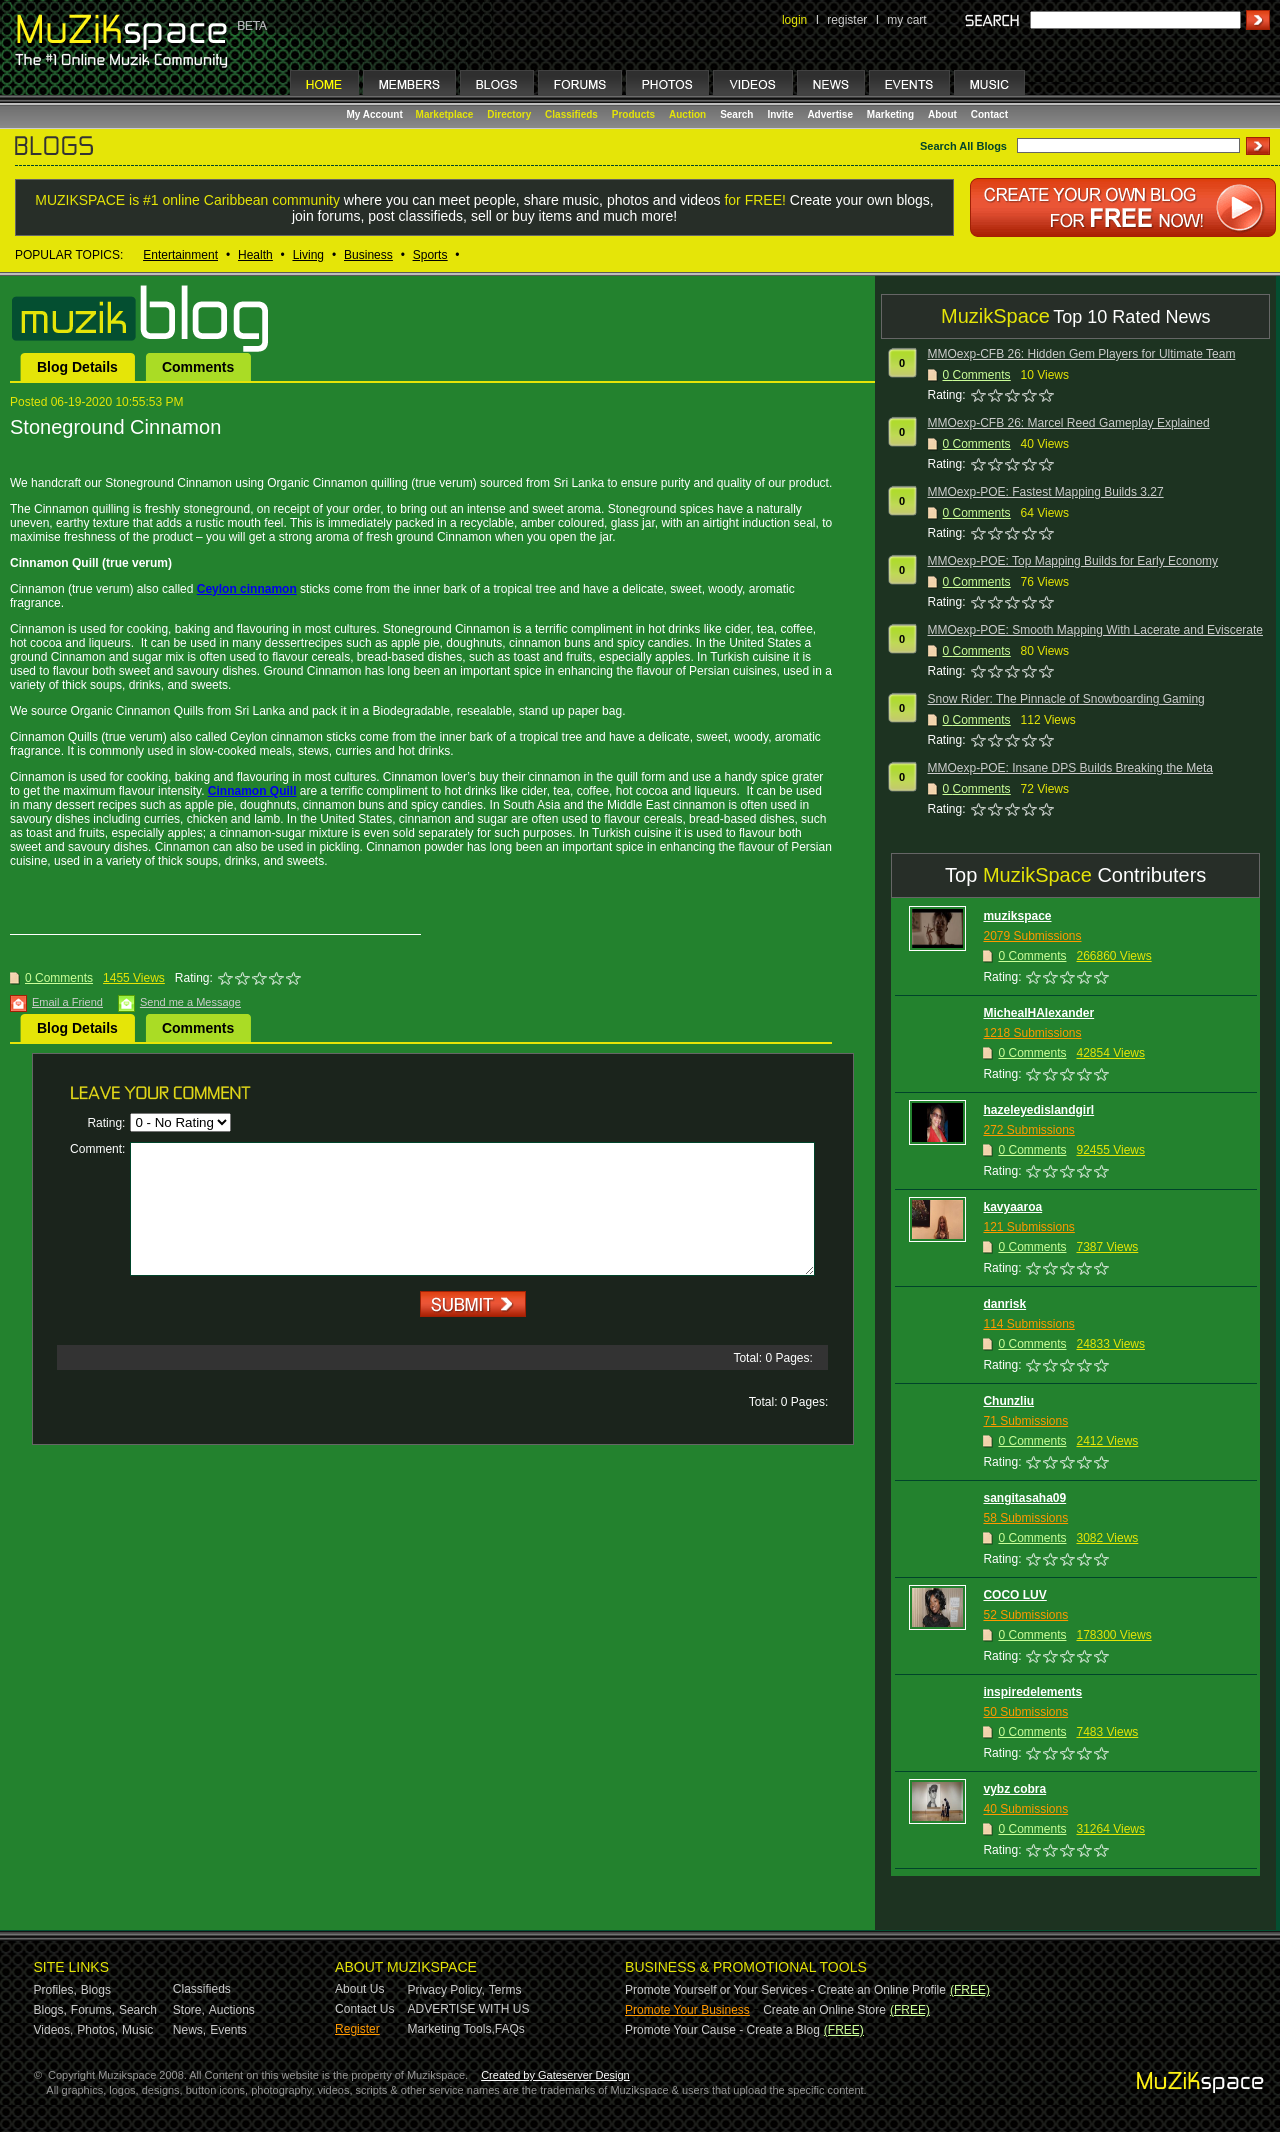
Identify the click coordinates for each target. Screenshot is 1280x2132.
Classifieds (571, 114)
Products (633, 114)
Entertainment (180, 255)
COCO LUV (1014, 1595)
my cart (906, 20)
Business (368, 255)
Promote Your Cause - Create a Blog (722, 2030)
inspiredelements (1032, 1692)
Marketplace (445, 114)
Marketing (890, 114)
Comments (198, 367)
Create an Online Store (824, 2010)
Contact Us (364, 2009)
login (794, 20)
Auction (687, 114)
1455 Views (134, 978)
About (942, 114)
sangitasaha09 (1024, 1498)
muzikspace (1017, 916)
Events (228, 2030)
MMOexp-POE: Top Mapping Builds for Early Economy (1073, 561)
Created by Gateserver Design (555, 2075)
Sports (430, 255)
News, (189, 2030)
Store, (189, 2010)
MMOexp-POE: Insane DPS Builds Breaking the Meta (1070, 768)
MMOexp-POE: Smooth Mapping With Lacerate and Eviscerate (1095, 630)
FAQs (510, 2029)
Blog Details (77, 367)
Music (137, 2030)
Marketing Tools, (451, 2029)
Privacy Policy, (446, 1990)
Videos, (54, 2030)
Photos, (97, 2030)
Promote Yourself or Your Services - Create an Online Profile (785, 1990)
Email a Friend (67, 1002)
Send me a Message (190, 1002)
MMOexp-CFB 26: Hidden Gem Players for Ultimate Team (1082, 354)
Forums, (93, 2010)
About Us (359, 1989)
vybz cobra (1014, 1789)
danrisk (1004, 1304)
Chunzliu (1008, 1401)
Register (357, 2029)
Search (736, 114)
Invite (780, 114)
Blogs (96, 1990)
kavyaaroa (1012, 1207)
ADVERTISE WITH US (469, 2009)
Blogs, (50, 2010)
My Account (376, 114)
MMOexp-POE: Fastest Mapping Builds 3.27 (1046, 492)
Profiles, (55, 1990)
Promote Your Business (687, 2010)
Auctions (232, 2010)
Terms (505, 1990)
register (847, 20)
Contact (989, 114)
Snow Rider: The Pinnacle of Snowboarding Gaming (1066, 699)
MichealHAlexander (1038, 1013)
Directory (509, 114)
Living (308, 255)
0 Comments (59, 978)
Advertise (830, 114)
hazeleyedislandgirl (1038, 1110)
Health (255, 255)
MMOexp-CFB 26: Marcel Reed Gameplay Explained (1069, 423)
